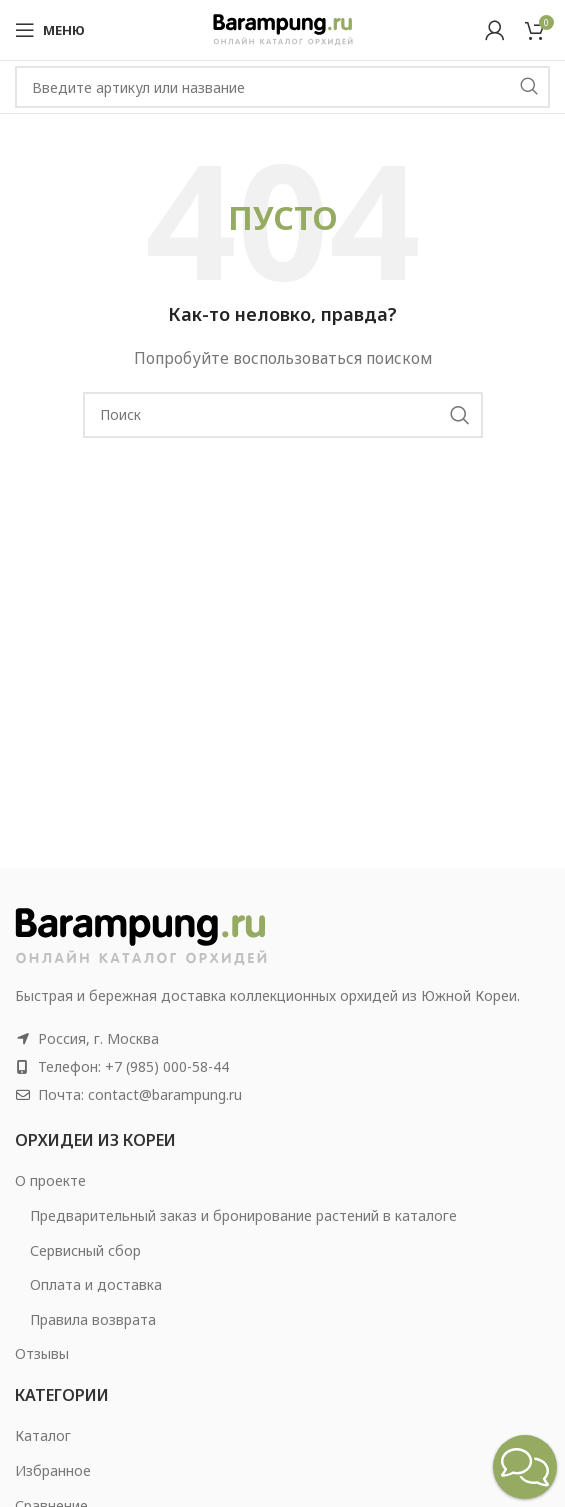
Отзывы (42, 1353)
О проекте (50, 1180)
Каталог (43, 1435)
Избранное (53, 1470)
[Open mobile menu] (50, 30)
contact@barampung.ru (165, 1094)
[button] (525, 1467)
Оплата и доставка (96, 1284)
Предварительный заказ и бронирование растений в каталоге (243, 1215)
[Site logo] (283, 28)
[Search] (282, 87)
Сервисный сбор (85, 1250)
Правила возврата (93, 1319)
